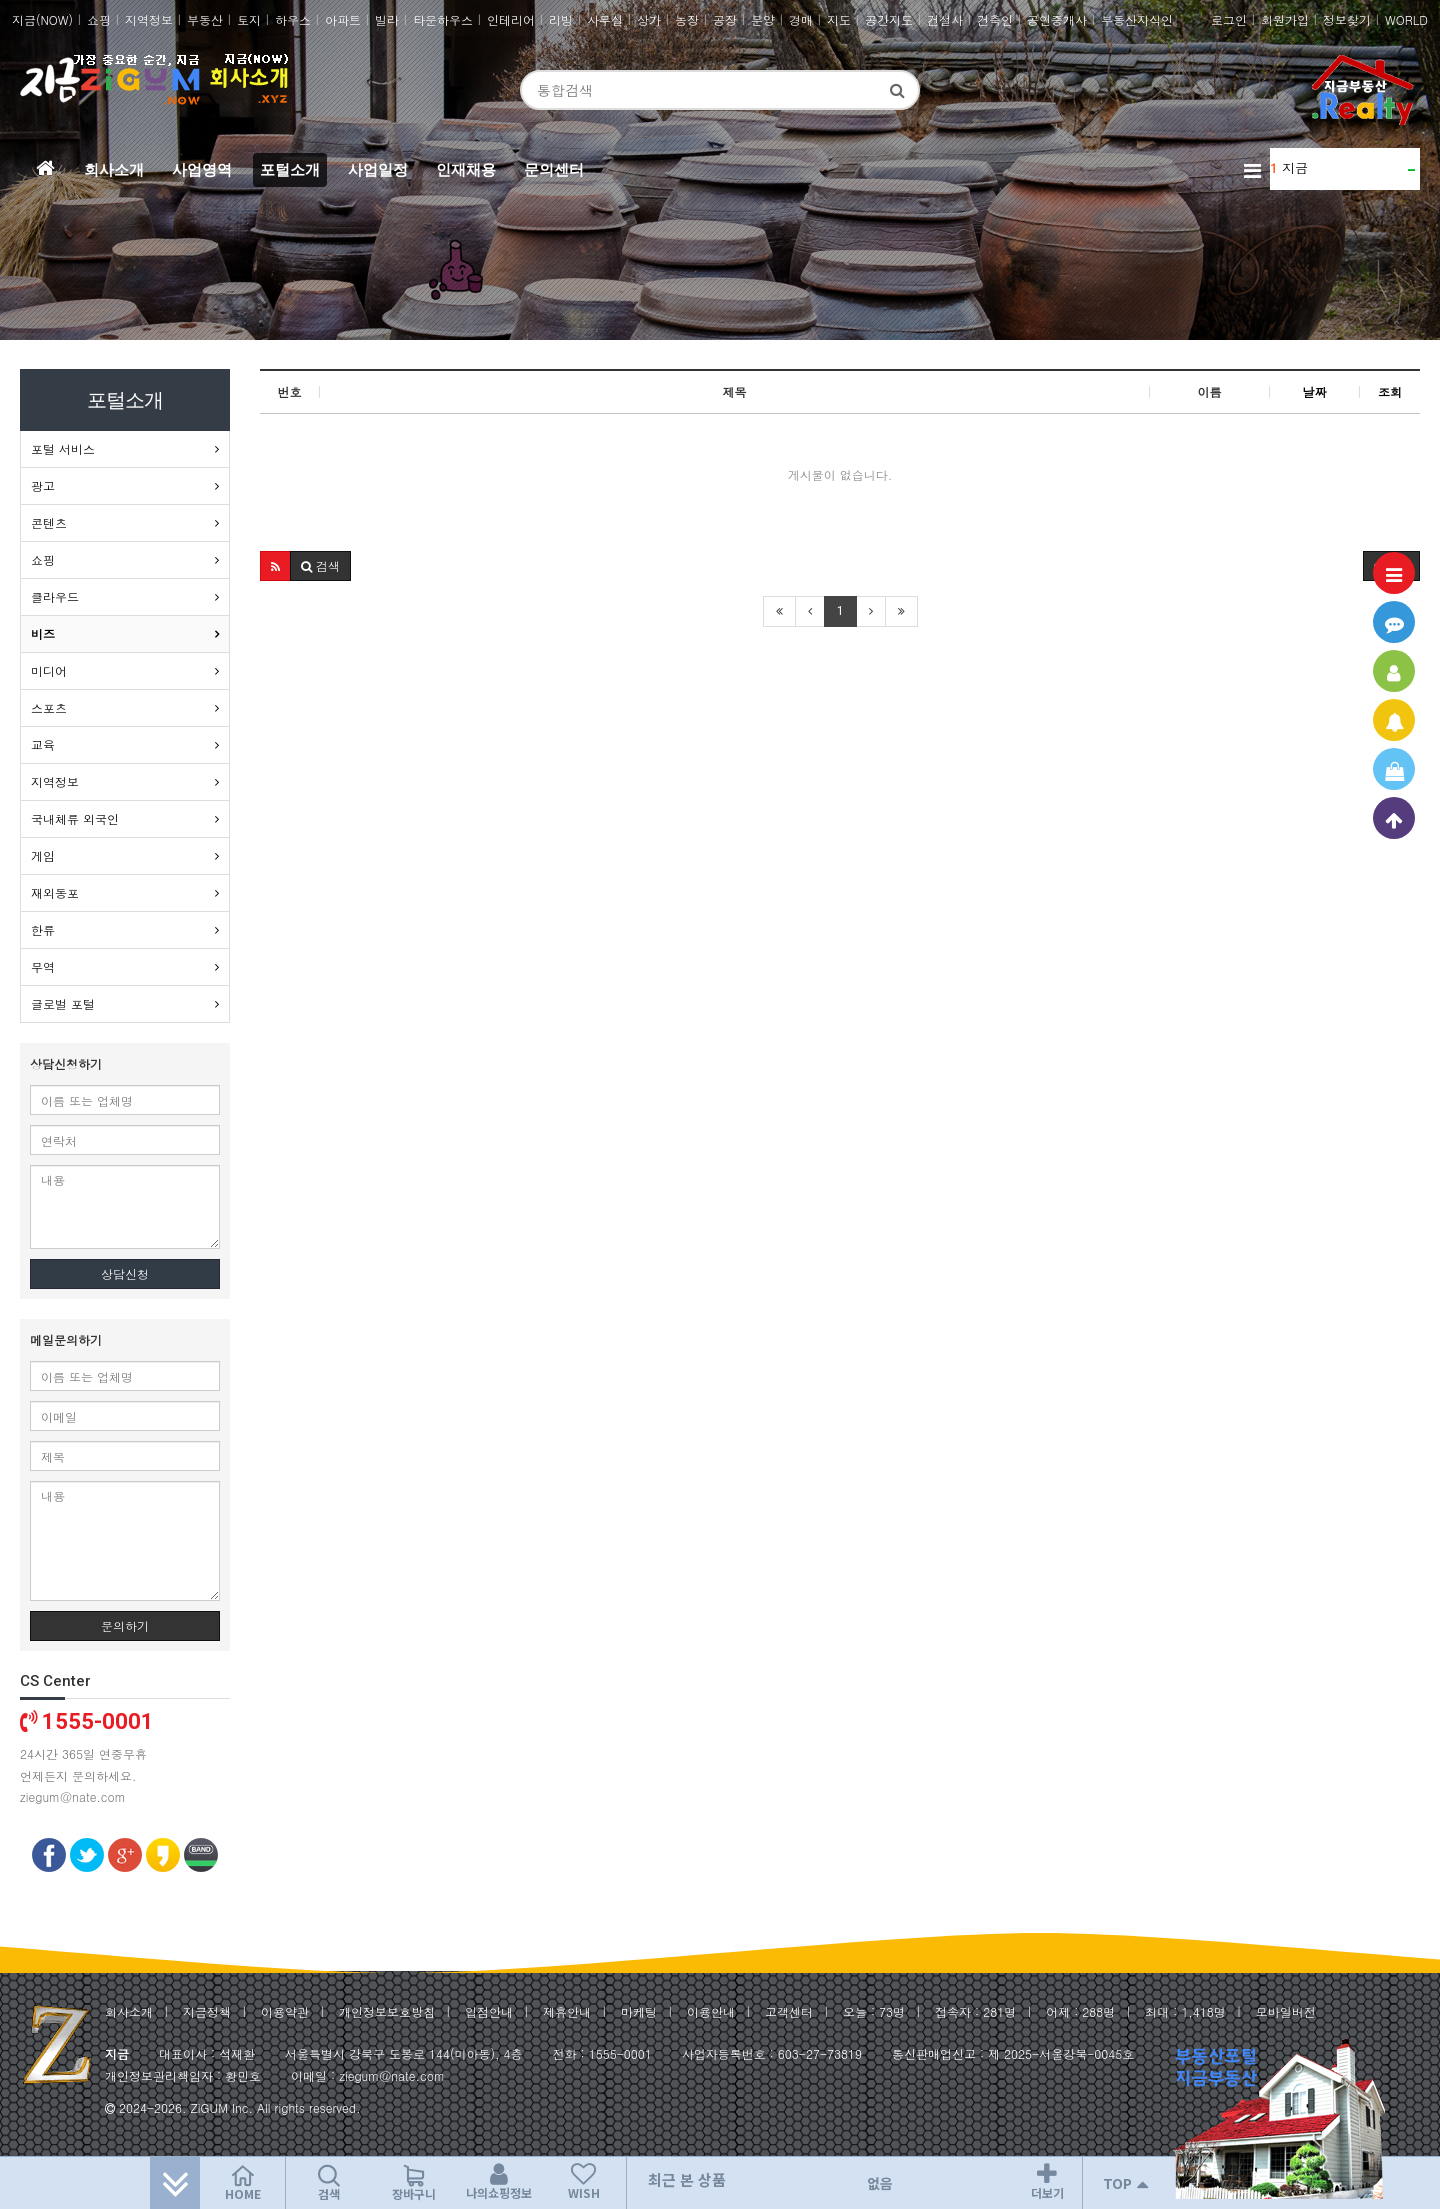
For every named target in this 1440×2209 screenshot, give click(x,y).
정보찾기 (1347, 19)
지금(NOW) (42, 19)
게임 (43, 855)
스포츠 (49, 707)
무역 (43, 966)
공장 (725, 19)
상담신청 (125, 1273)
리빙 (561, 19)
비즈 (43, 633)
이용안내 (711, 2011)
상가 (649, 19)
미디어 (49, 670)
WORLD (1406, 19)
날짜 (1315, 391)
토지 (249, 19)
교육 (43, 744)
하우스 (293, 19)
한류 (43, 929)
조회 (1390, 391)
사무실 (605, 19)
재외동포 (55, 892)
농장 (687, 19)
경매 (801, 19)
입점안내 (489, 2011)
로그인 (1229, 19)
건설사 (945, 19)
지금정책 (207, 2011)
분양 (763, 19)
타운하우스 (443, 19)
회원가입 (1285, 19)
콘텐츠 (49, 522)
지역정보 (149, 19)
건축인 (995, 19)
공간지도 (889, 19)
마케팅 (639, 2011)
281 (993, 2011)
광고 (43, 485)
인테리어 (511, 19)
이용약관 (285, 2011)
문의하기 (125, 1625)
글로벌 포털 (63, 1003)
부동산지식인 (1137, 19)
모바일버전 (1286, 2011)
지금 (1295, 167)
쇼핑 (99, 19)
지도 (839, 19)
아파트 (343, 19)
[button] (275, 566)
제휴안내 (567, 2011)
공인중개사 (1057, 19)
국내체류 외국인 (75, 818)
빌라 (387, 19)
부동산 (205, 19)
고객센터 (789, 2011)
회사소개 (129, 2011)
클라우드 (55, 596)
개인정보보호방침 (387, 2011)
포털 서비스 (63, 448)
